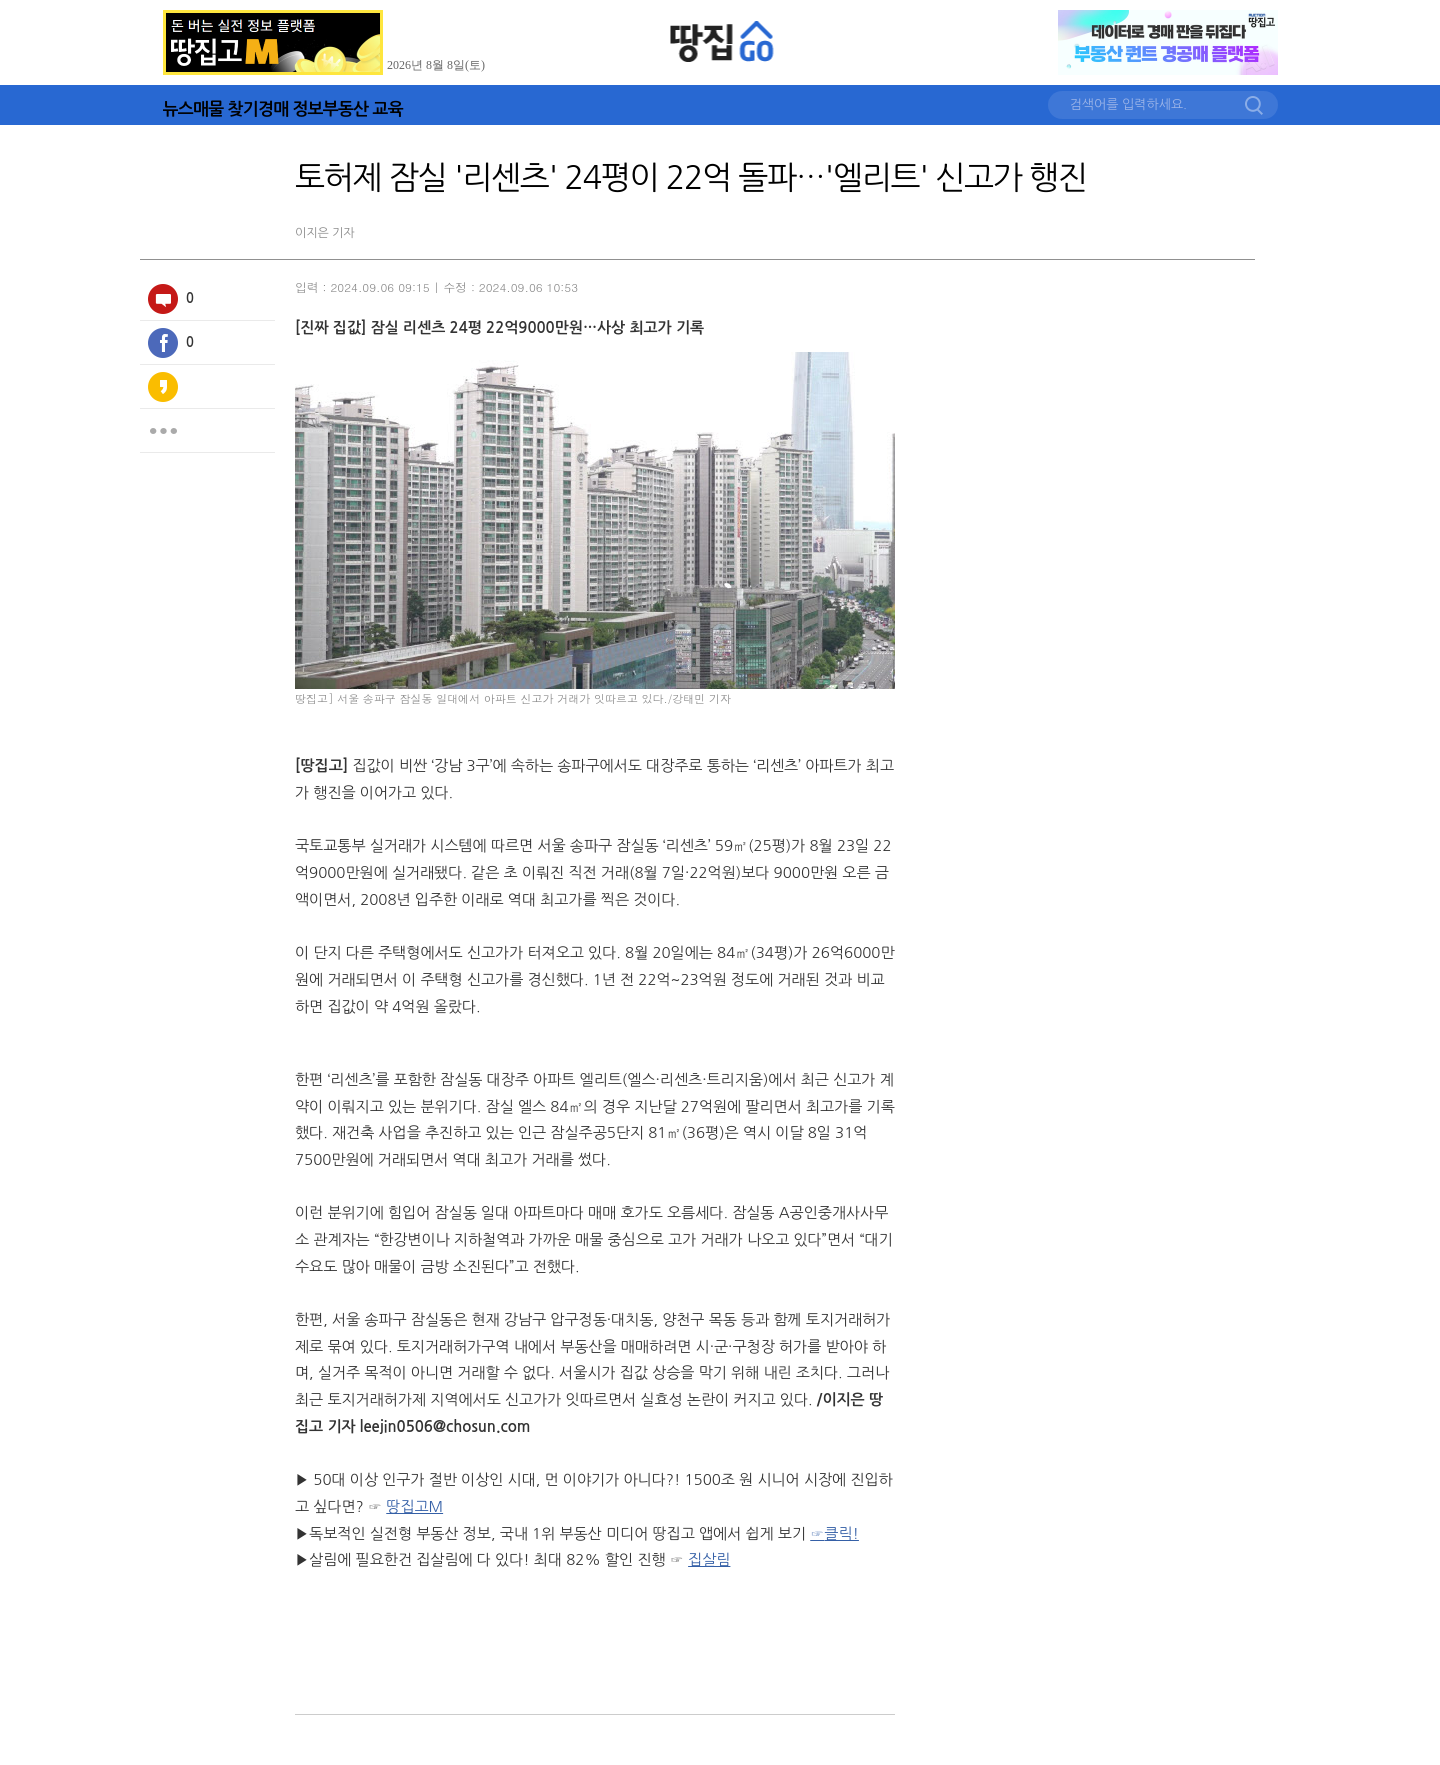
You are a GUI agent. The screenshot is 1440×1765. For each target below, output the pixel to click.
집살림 (709, 1559)
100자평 (163, 299)
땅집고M (414, 1506)
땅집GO (722, 41)
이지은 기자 (325, 233)
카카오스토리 (163, 387)
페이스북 (163, 343)
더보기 (163, 431)
